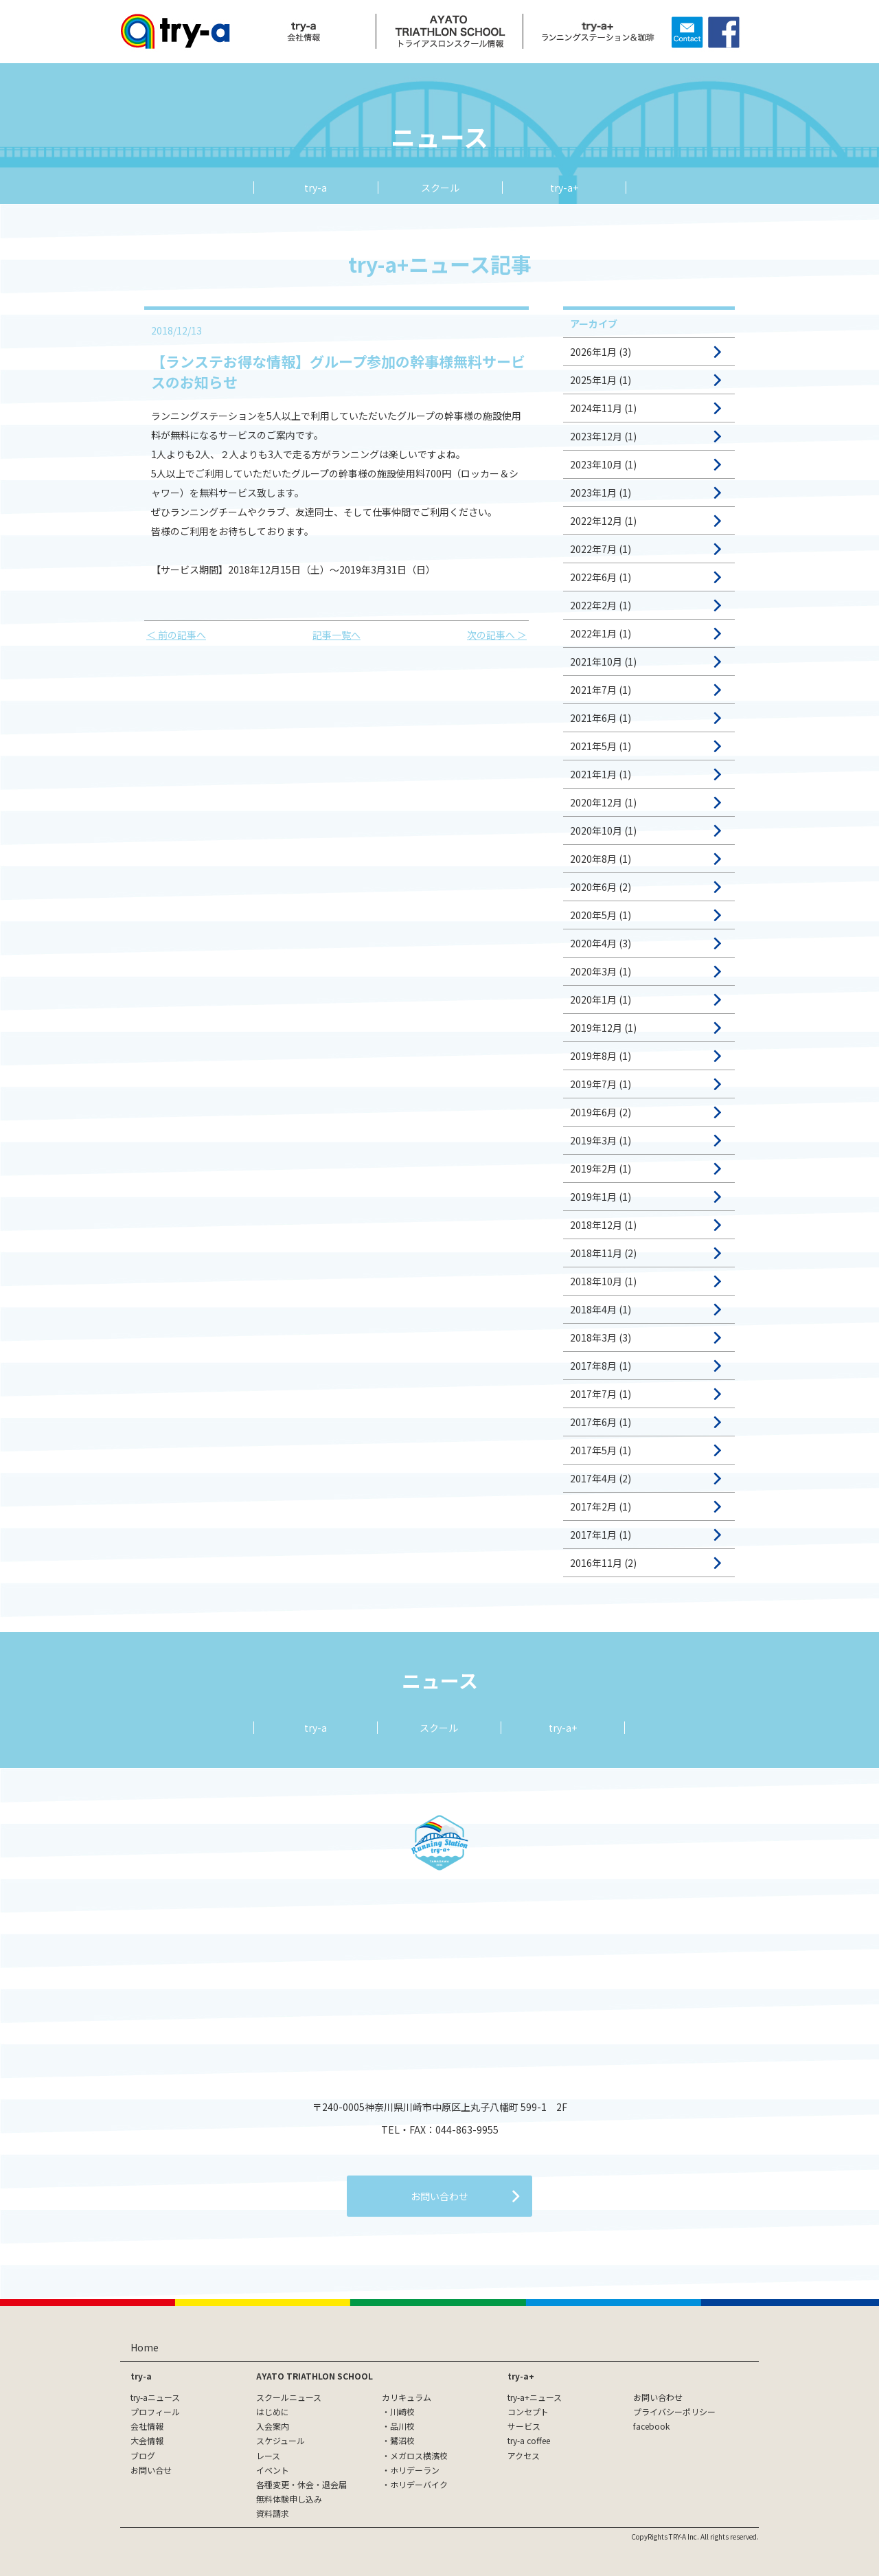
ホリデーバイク (419, 2484)
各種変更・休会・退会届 (301, 2484)
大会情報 (146, 2440)
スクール (440, 187)
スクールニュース (288, 2397)
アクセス (523, 2455)
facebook (651, 2426)
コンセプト (528, 2411)
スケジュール (280, 2440)
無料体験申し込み (289, 2499)
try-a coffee (528, 2440)
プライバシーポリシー (674, 2411)
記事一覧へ (336, 635)
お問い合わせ (658, 2397)
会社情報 (146, 2426)
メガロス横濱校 (419, 2455)
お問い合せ (151, 2470)
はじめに (272, 2411)
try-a (315, 187)
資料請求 (272, 2513)
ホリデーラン (415, 2470)
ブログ (142, 2455)
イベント (272, 2470)
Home (144, 2347)
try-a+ (564, 187)
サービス (523, 2426)
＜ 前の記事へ (176, 635)
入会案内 (272, 2426)
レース (268, 2455)
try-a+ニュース (534, 2397)
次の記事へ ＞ (497, 635)
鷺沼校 (402, 2440)
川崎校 (402, 2411)
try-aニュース (155, 2397)
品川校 (402, 2426)
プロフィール (155, 2411)
